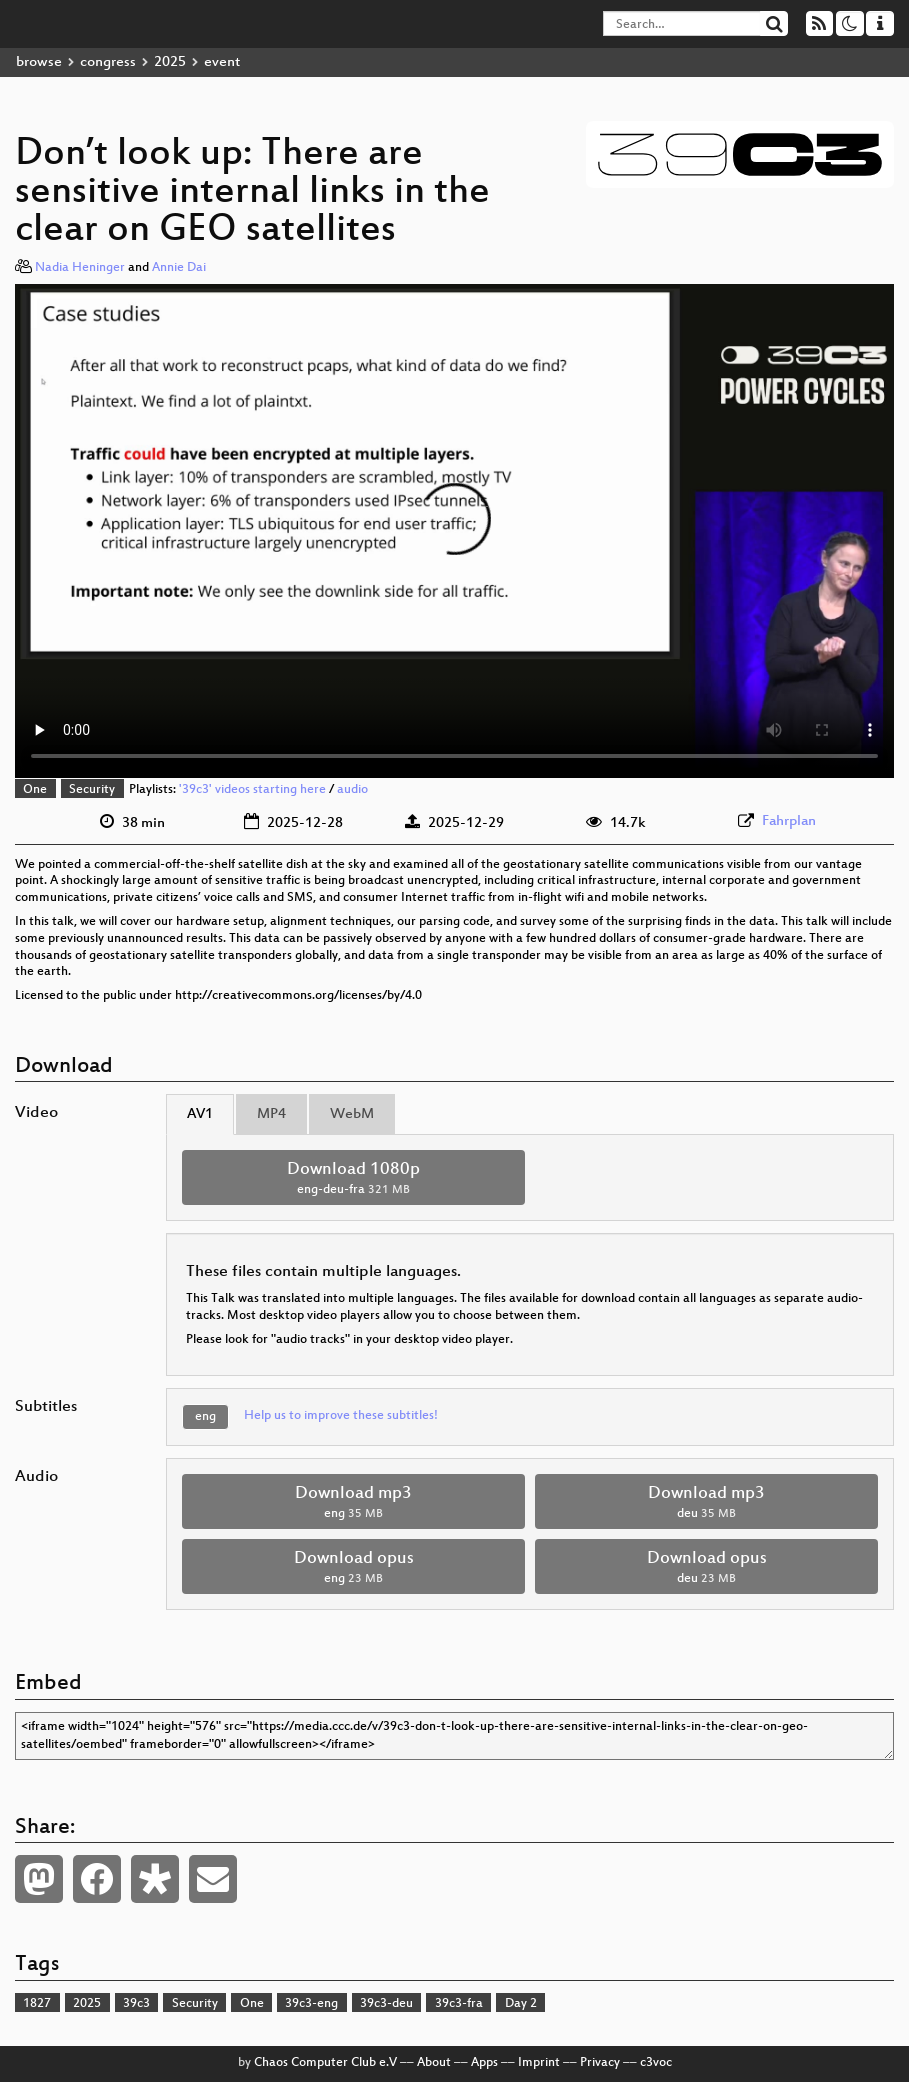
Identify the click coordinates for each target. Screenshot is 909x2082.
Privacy (600, 2063)
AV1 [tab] (200, 1114)
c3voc (656, 2063)
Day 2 (521, 2004)
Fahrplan (789, 821)
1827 (37, 2004)
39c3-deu (386, 2004)
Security (92, 790)
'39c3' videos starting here (252, 790)
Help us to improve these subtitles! (341, 1416)
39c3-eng (311, 2004)
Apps (484, 2063)
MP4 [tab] (271, 1114)
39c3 (136, 2004)
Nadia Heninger (80, 268)
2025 (170, 62)
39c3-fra (459, 2004)
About (434, 2063)
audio (352, 790)
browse (39, 62)
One (35, 790)
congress (108, 62)
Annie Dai (179, 268)
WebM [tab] (352, 1114)
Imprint (539, 2063)
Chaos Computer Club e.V (325, 2063)
